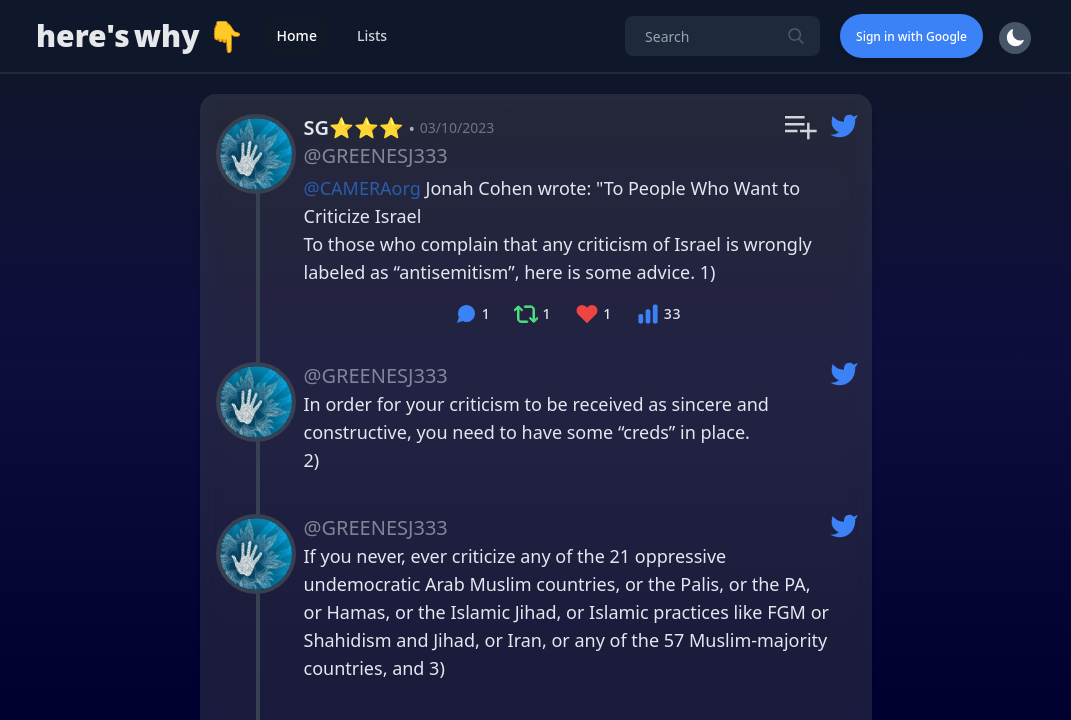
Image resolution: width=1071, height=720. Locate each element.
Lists (372, 35)
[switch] (1013, 38)
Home (297, 35)
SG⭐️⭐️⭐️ (354, 127)
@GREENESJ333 (376, 155)
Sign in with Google (911, 36)
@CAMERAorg (362, 188)
